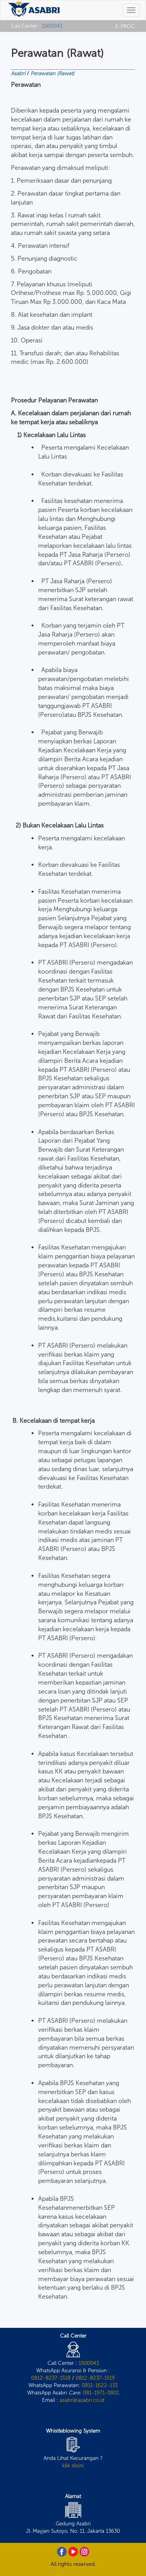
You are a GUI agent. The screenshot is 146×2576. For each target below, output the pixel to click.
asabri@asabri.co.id (82, 2400)
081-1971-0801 (101, 2392)
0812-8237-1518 (50, 2378)
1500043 (52, 26)
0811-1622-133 (100, 2385)
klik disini (73, 2465)
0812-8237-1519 (95, 2378)
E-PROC (125, 26)
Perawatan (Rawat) (52, 73)
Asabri (18, 73)
